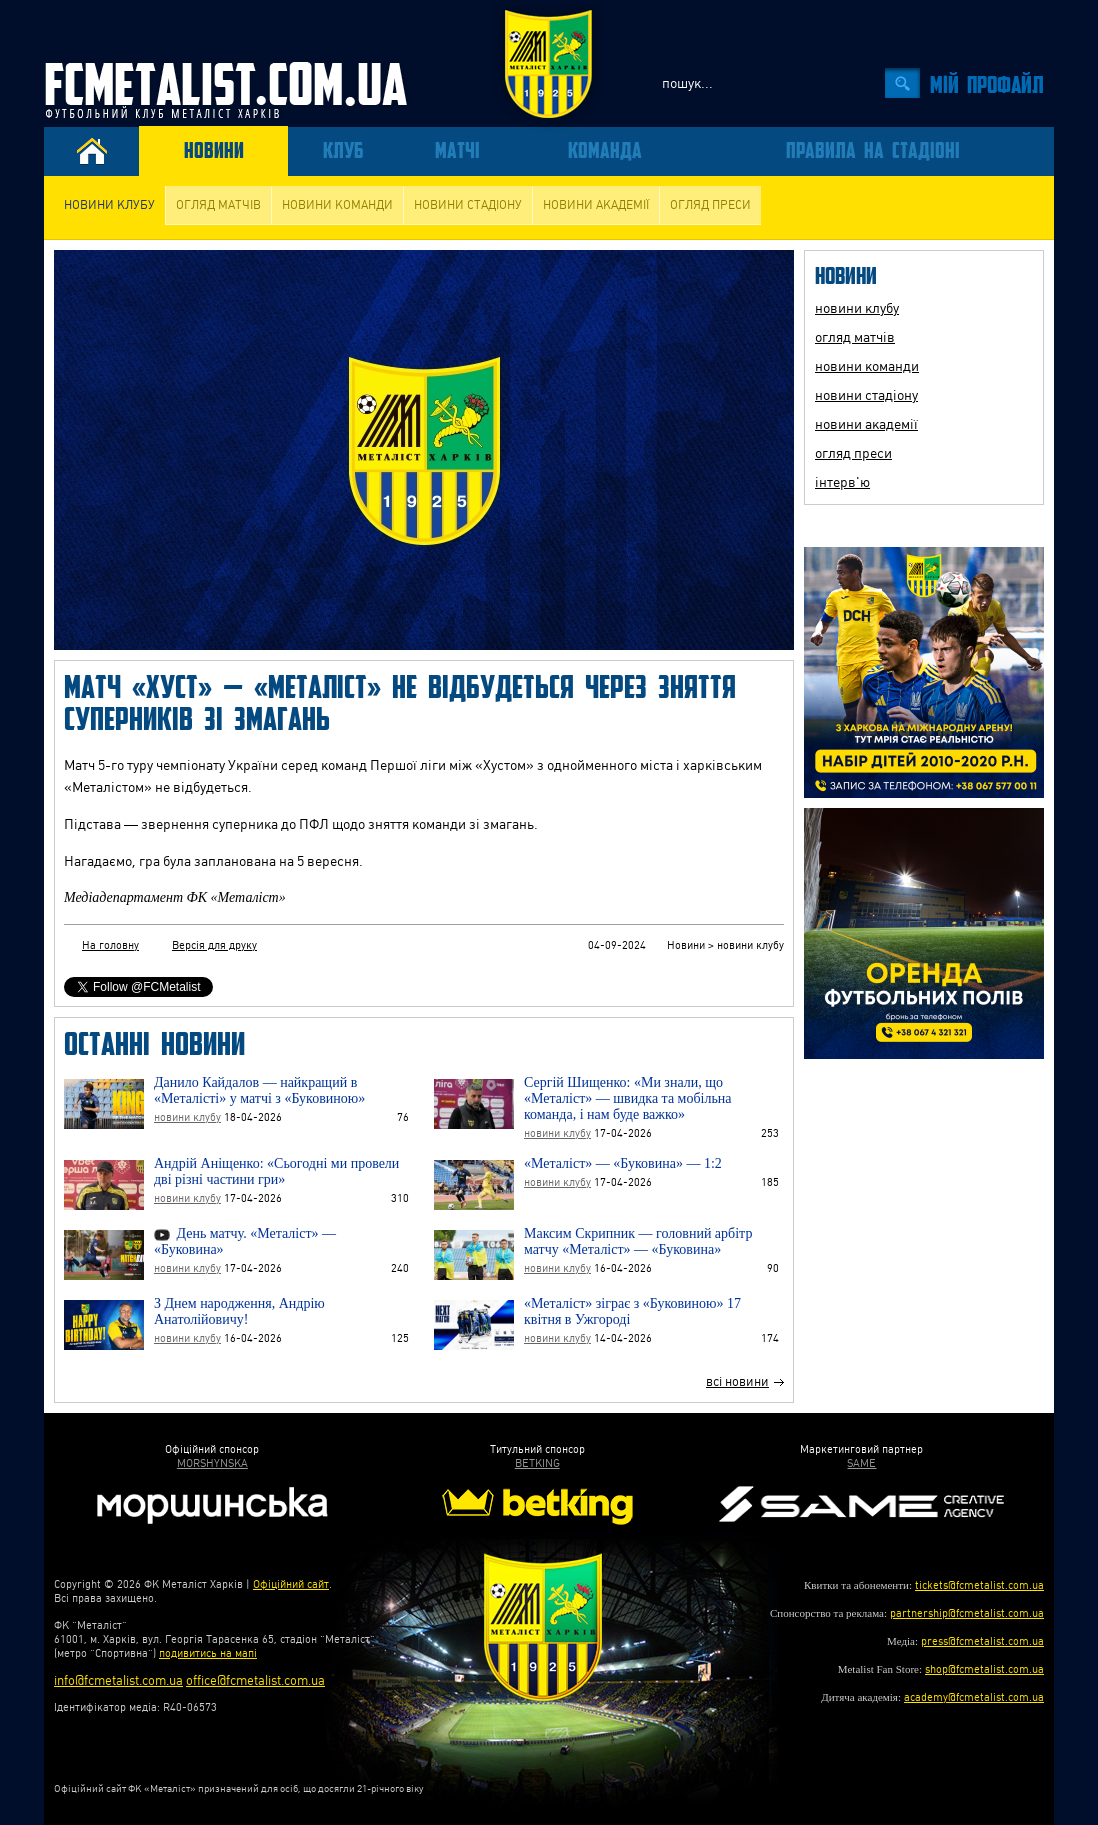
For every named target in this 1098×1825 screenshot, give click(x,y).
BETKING (537, 1463)
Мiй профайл (987, 83)
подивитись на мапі (208, 1653)
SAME (861, 1463)
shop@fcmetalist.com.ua (984, 1669)
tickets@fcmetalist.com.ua (979, 1585)
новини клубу (109, 205)
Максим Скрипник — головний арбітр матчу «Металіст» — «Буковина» (638, 1241)
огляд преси (710, 205)
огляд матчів (218, 205)
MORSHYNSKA (212, 1463)
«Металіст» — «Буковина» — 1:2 (623, 1163)
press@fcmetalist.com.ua (982, 1641)
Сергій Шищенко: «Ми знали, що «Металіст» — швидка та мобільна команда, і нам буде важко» (628, 1098)
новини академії (596, 205)
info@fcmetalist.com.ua (118, 1680)
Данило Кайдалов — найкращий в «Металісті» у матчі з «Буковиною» (259, 1090)
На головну (110, 945)
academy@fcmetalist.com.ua (974, 1697)
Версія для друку (214, 945)
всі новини (737, 1381)
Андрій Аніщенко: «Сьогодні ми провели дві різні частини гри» (276, 1171)
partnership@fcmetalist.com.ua (967, 1613)
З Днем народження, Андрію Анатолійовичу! (239, 1311)
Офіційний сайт (291, 1584)
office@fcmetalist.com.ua (255, 1680)
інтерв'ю (842, 482)
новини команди (337, 205)
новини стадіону (468, 205)
